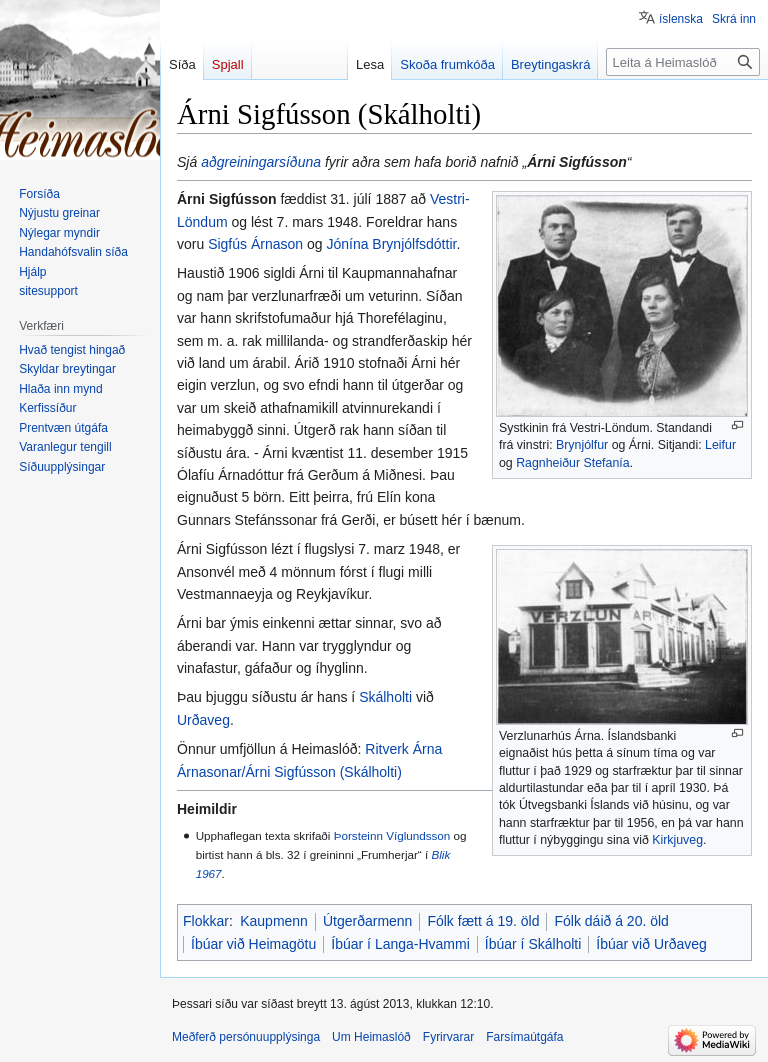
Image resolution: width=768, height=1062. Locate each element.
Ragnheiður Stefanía (572, 463)
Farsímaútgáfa (524, 1037)
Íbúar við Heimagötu (253, 944)
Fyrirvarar (448, 1037)
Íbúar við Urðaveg (651, 944)
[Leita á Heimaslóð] (683, 62)
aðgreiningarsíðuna (261, 162)
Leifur (720, 445)
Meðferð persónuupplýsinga (246, 1037)
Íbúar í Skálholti (533, 944)
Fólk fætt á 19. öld (483, 921)
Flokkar (206, 921)
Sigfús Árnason (255, 244)
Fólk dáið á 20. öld (611, 921)
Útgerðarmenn (368, 921)
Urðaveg (203, 720)
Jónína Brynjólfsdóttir (391, 244)
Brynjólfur (582, 445)
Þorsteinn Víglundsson (392, 835)
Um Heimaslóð (371, 1037)
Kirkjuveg (677, 840)
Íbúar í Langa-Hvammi (400, 944)
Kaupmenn (274, 921)
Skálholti (385, 697)
